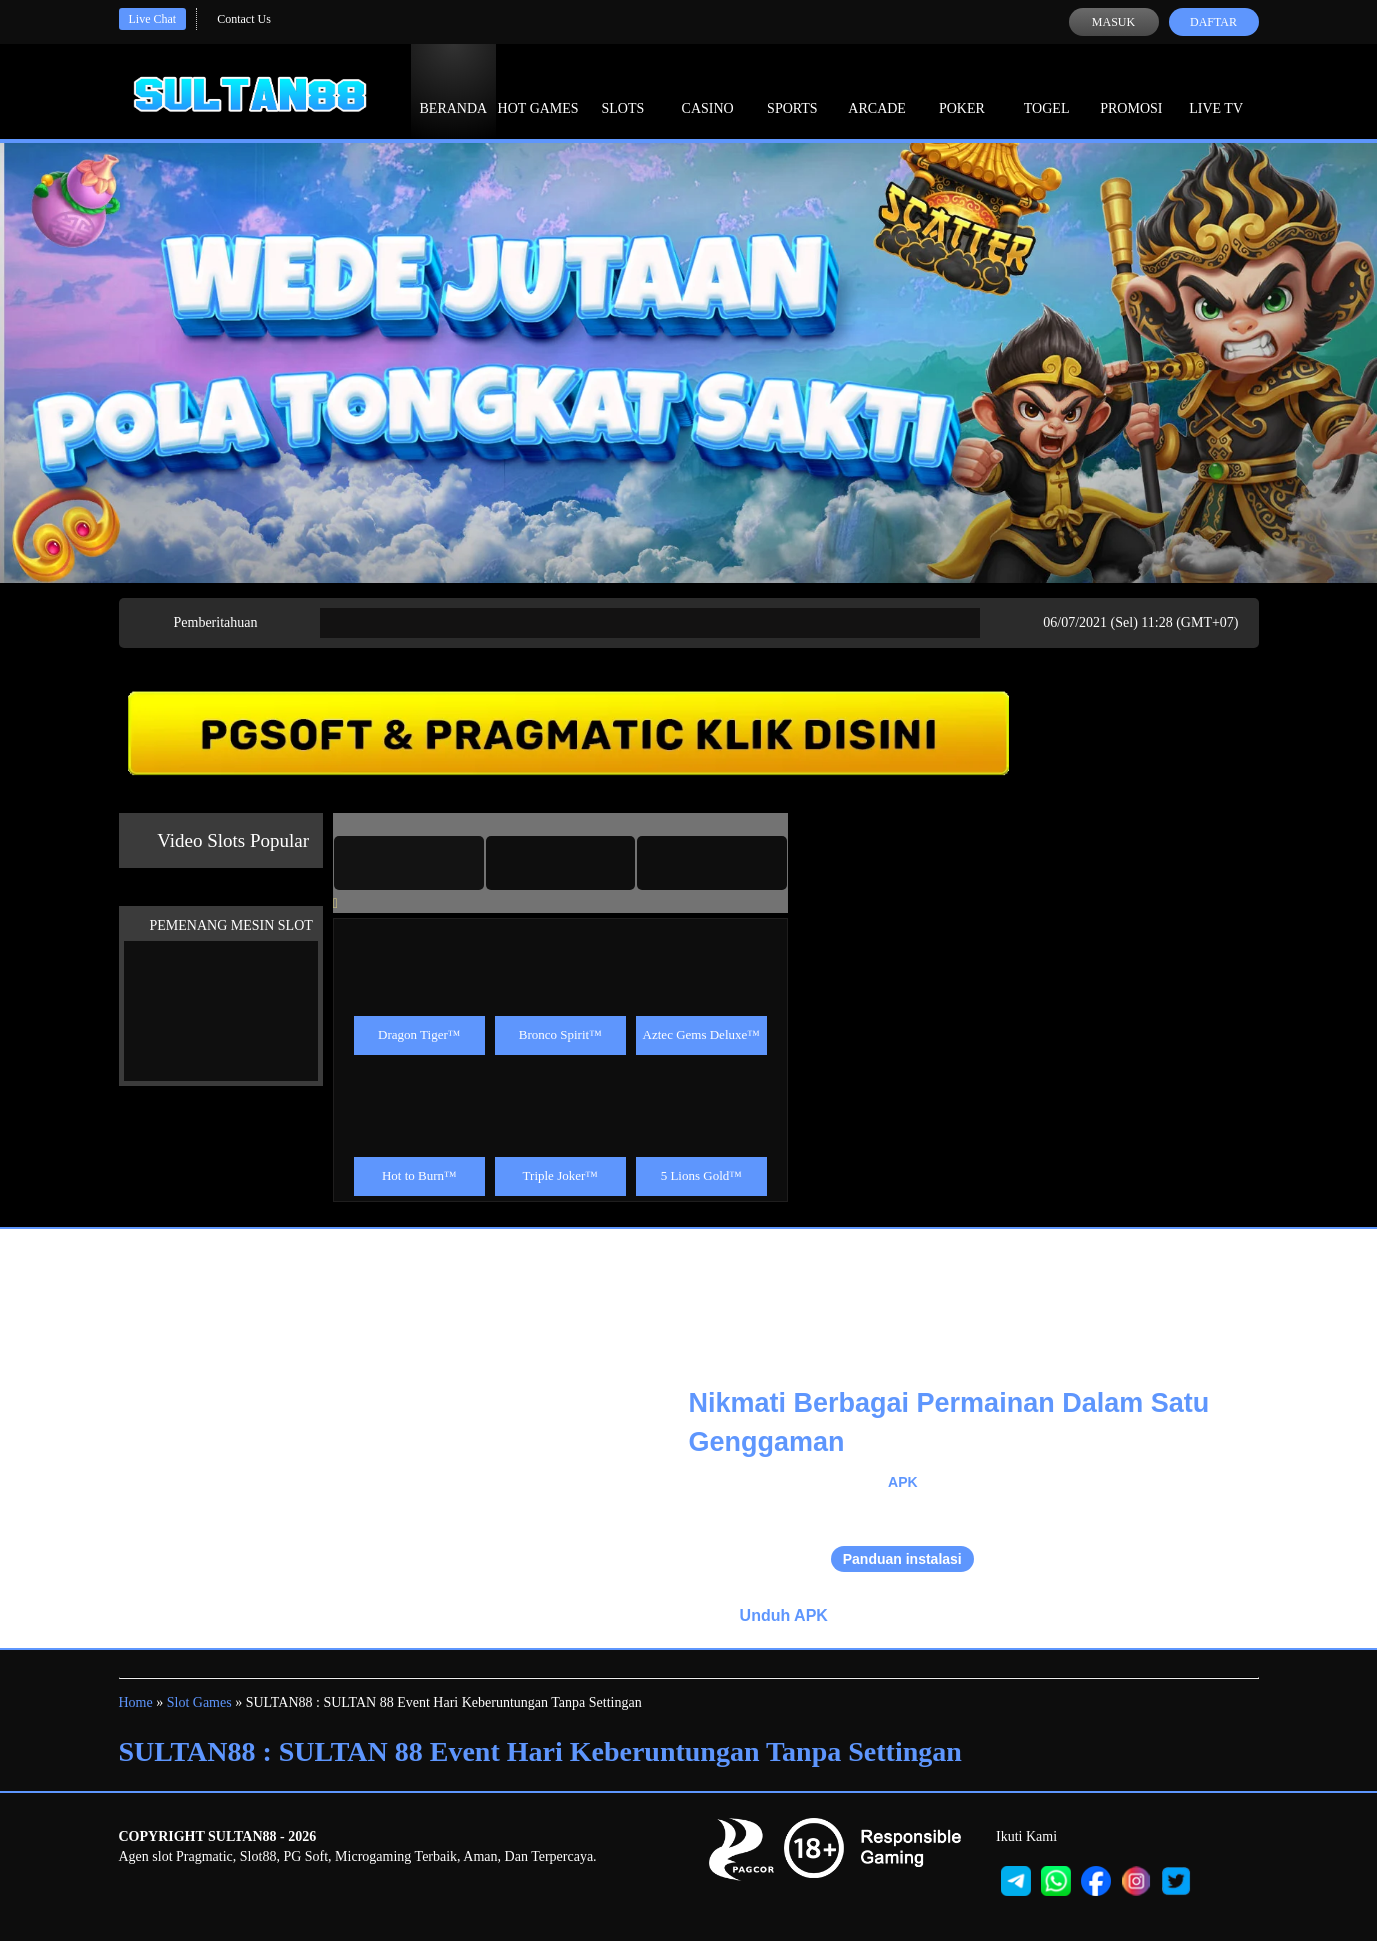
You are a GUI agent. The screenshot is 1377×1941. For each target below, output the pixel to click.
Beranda (454, 90)
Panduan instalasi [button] (902, 1559)
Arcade (877, 90)
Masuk (1113, 22)
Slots (622, 90)
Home (136, 1702)
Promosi (1131, 90)
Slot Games (199, 1702)
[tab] (409, 863)
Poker (962, 90)
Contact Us (244, 19)
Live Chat (153, 19)
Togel (1047, 90)
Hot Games (538, 90)
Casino (708, 90)
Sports (792, 90)
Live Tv (1216, 90)
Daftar (1213, 22)
